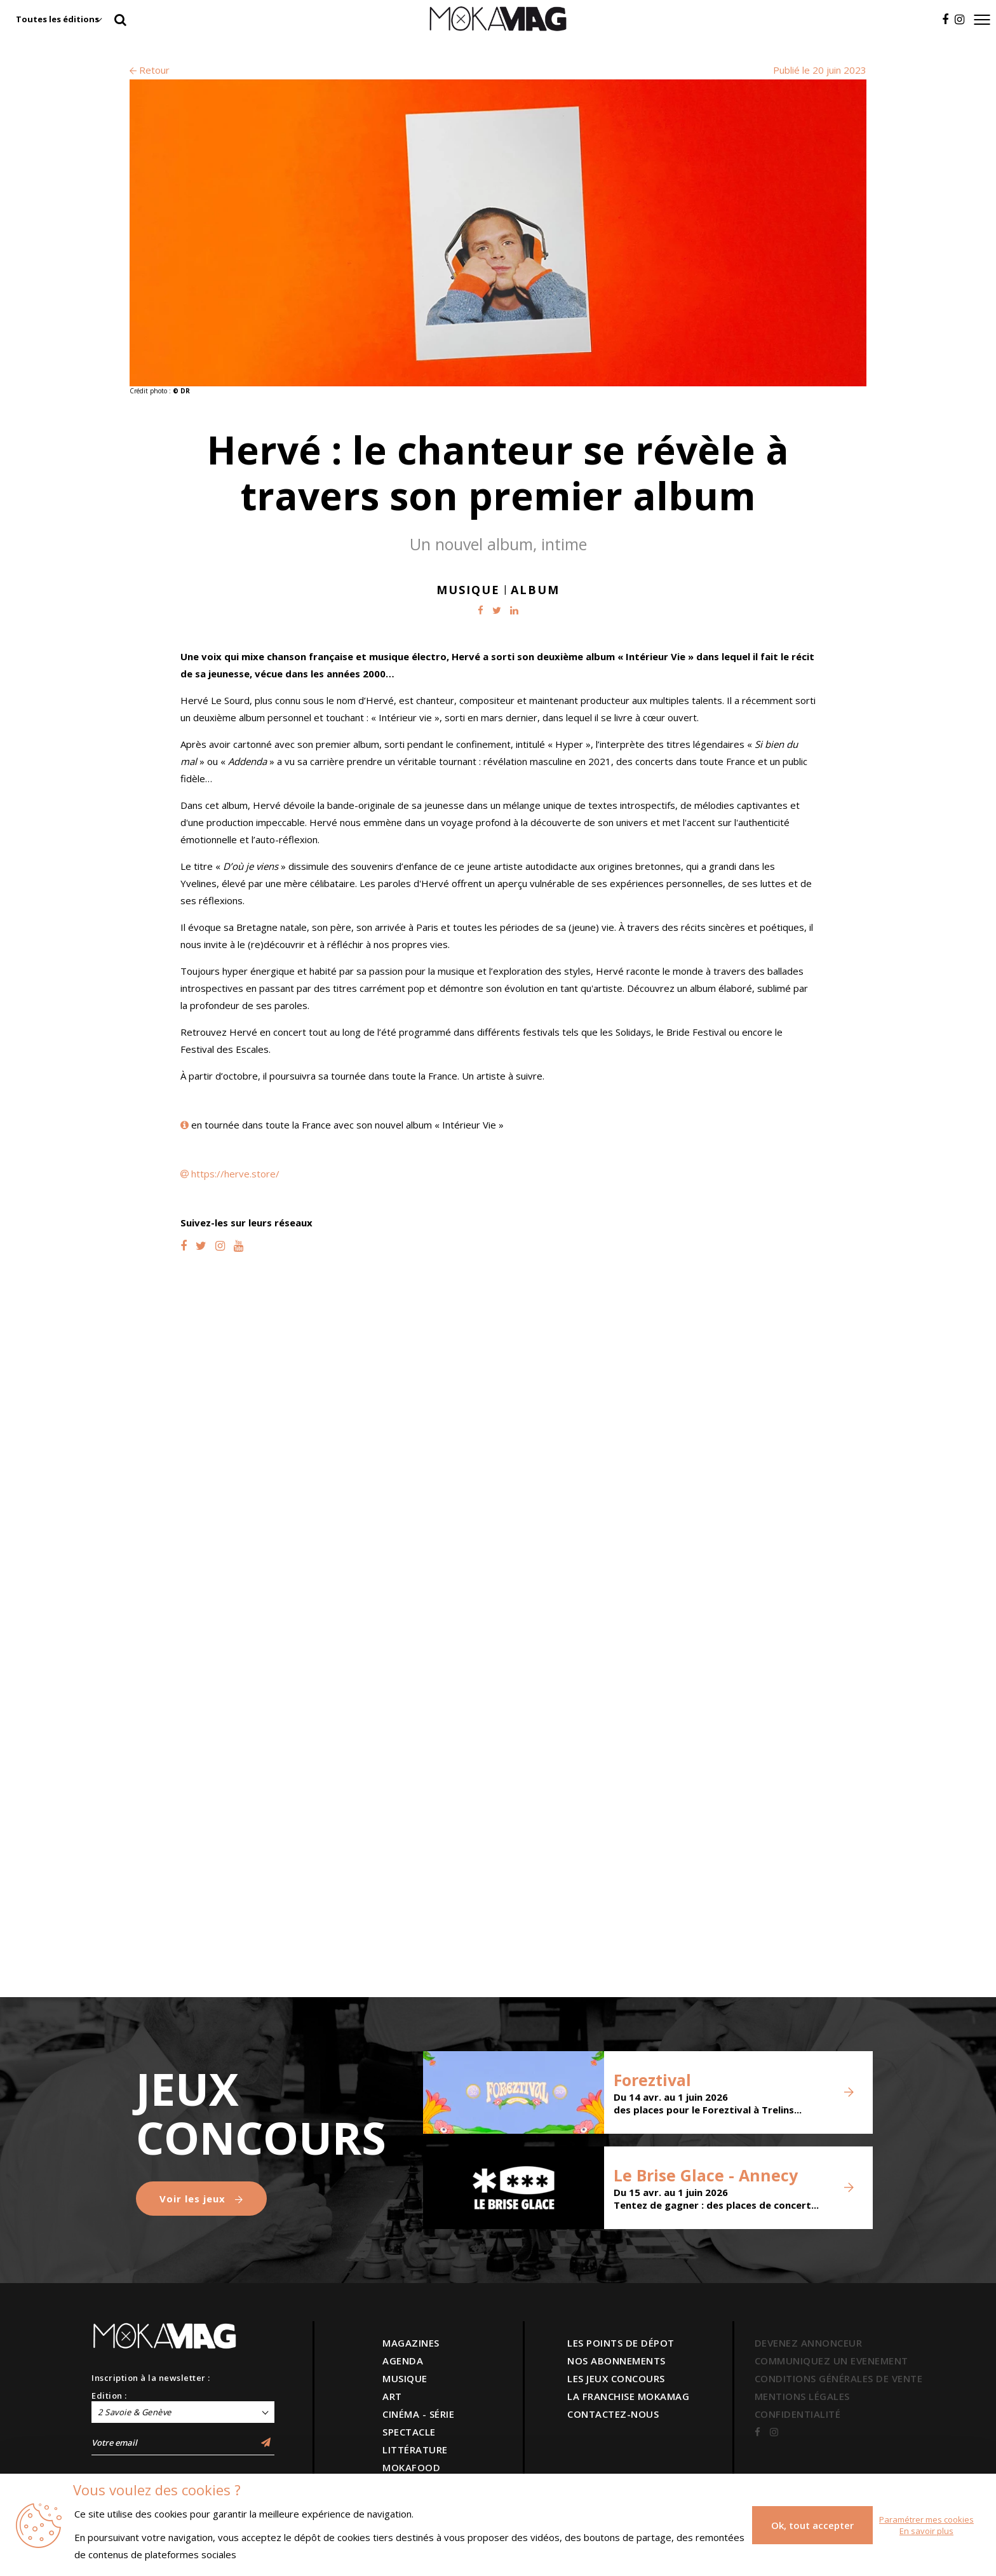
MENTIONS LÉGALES (802, 2396)
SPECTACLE (409, 2431)
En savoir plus (926, 2531)
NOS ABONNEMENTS (616, 2360)
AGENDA (402, 2360)
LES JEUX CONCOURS (616, 2378)
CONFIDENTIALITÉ (798, 2414)
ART (392, 2396)
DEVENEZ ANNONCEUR (809, 2342)
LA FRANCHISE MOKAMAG (628, 2396)
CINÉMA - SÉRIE (418, 2414)
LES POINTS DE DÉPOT (621, 2342)
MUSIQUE (404, 2378)
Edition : (109, 2395)
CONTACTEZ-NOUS (613, 2414)
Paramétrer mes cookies (926, 2519)
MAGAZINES (411, 2342)
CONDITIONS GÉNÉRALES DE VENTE (839, 2378)
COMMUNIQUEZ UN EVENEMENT (831, 2360)
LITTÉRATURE (415, 2449)
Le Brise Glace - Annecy (706, 2175)
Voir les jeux (201, 2198)
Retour (150, 70)
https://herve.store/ (235, 1173)
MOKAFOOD (411, 2467)
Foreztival (652, 2080)
